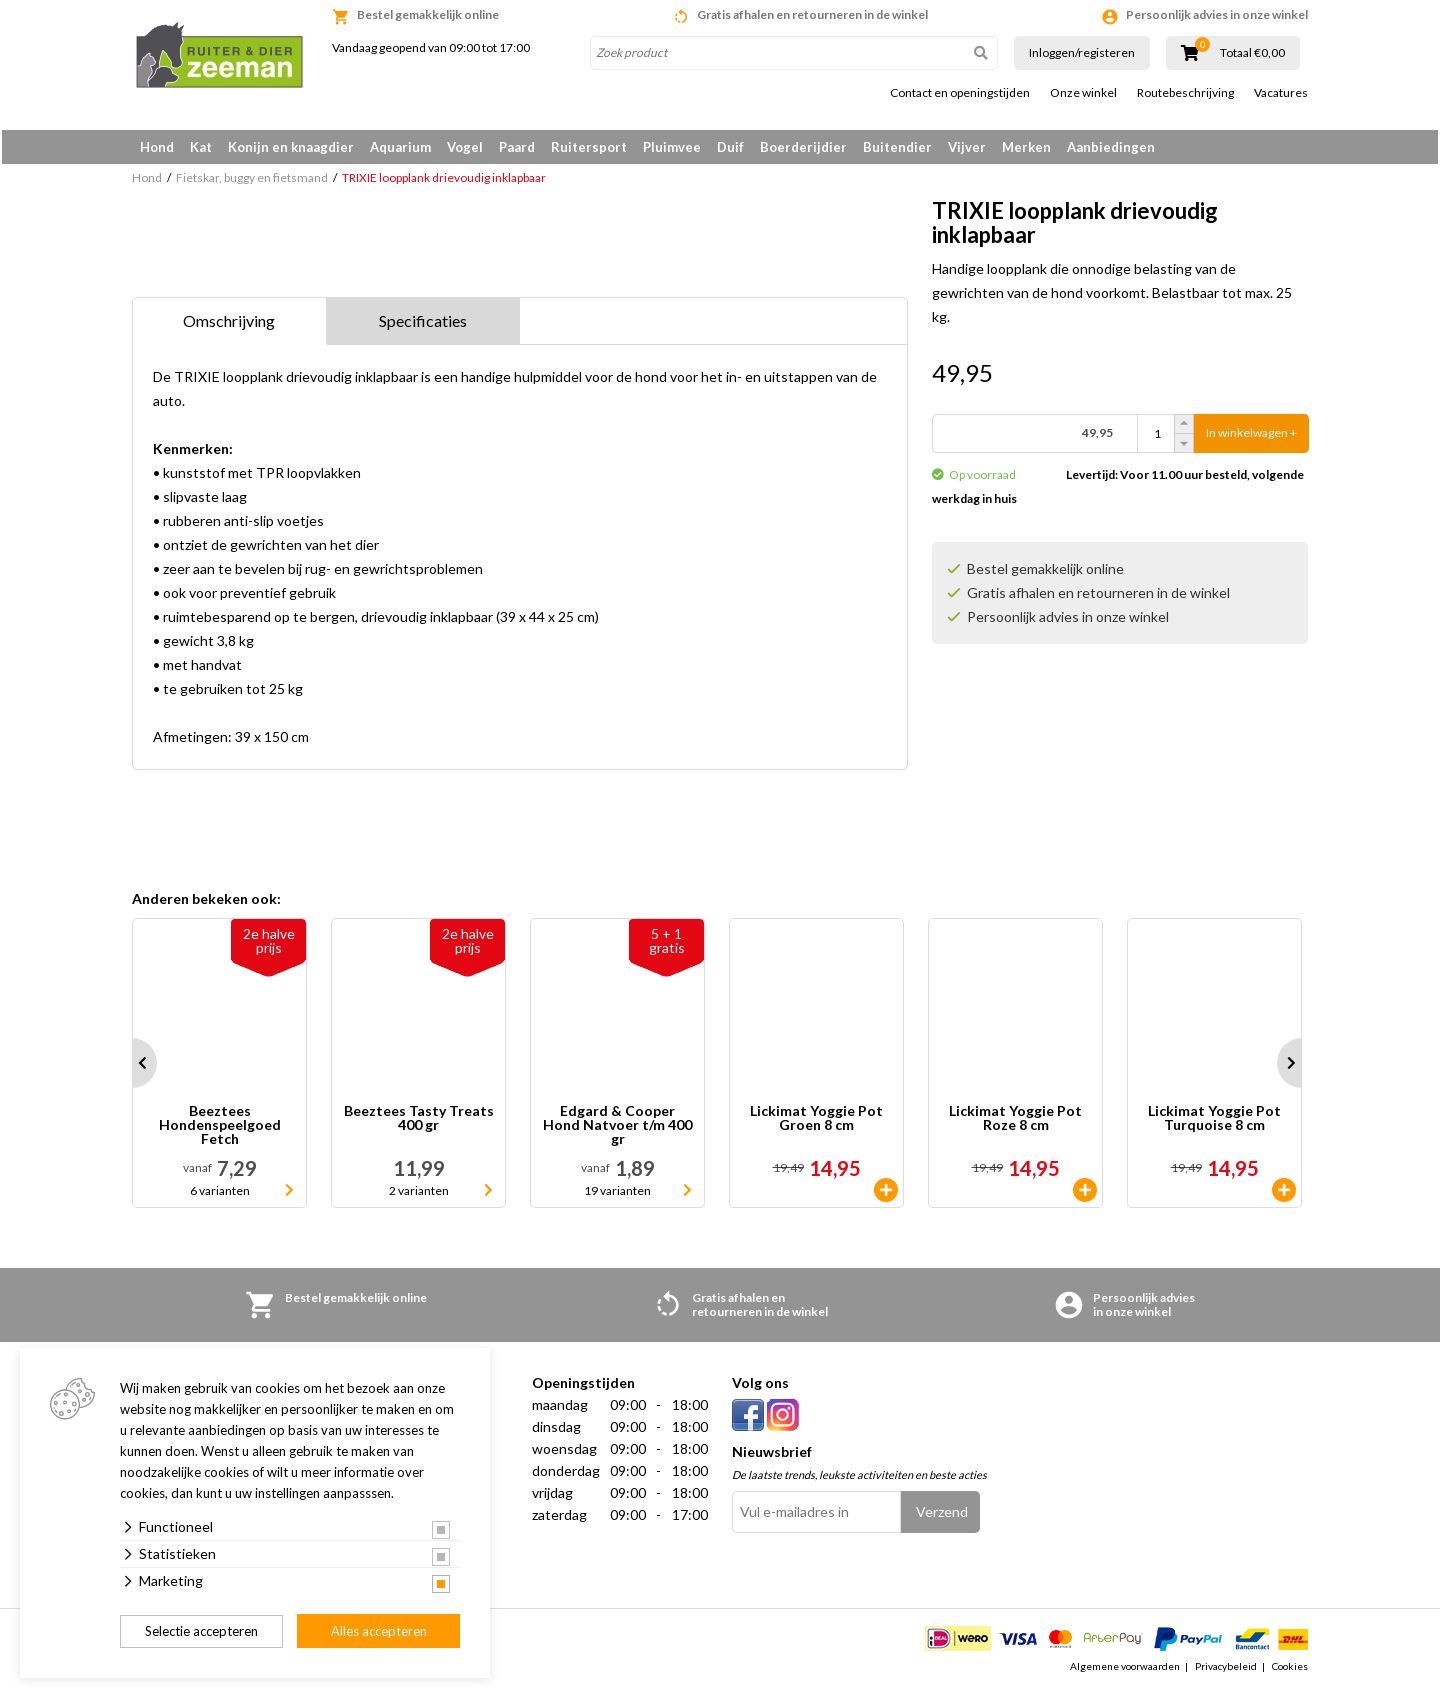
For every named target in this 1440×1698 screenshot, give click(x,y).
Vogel (465, 147)
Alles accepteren (379, 1631)
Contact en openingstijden (960, 93)
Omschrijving (229, 326)
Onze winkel (1083, 93)
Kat (201, 147)
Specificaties (423, 326)
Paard (517, 147)
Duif (730, 147)
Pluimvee (672, 147)
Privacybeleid (1226, 1672)
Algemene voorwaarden (1125, 1672)
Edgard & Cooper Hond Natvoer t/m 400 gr (617, 1131)
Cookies (1290, 1672)
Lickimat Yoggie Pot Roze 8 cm (1015, 1124)
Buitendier (897, 147)
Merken (1026, 147)
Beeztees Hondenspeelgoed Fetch (220, 1131)
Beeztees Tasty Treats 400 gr (419, 1124)
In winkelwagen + (1251, 439)
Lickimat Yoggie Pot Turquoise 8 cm (1214, 1124)
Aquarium (400, 147)
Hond (157, 147)
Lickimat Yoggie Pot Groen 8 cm (816, 1124)
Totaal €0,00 (1252, 53)
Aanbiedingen (1111, 147)
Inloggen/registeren (1082, 52)
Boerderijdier (803, 147)
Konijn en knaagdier (291, 147)
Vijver (967, 147)
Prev (132, 1069)
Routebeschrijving (1185, 93)
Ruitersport (589, 147)
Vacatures (1281, 93)
